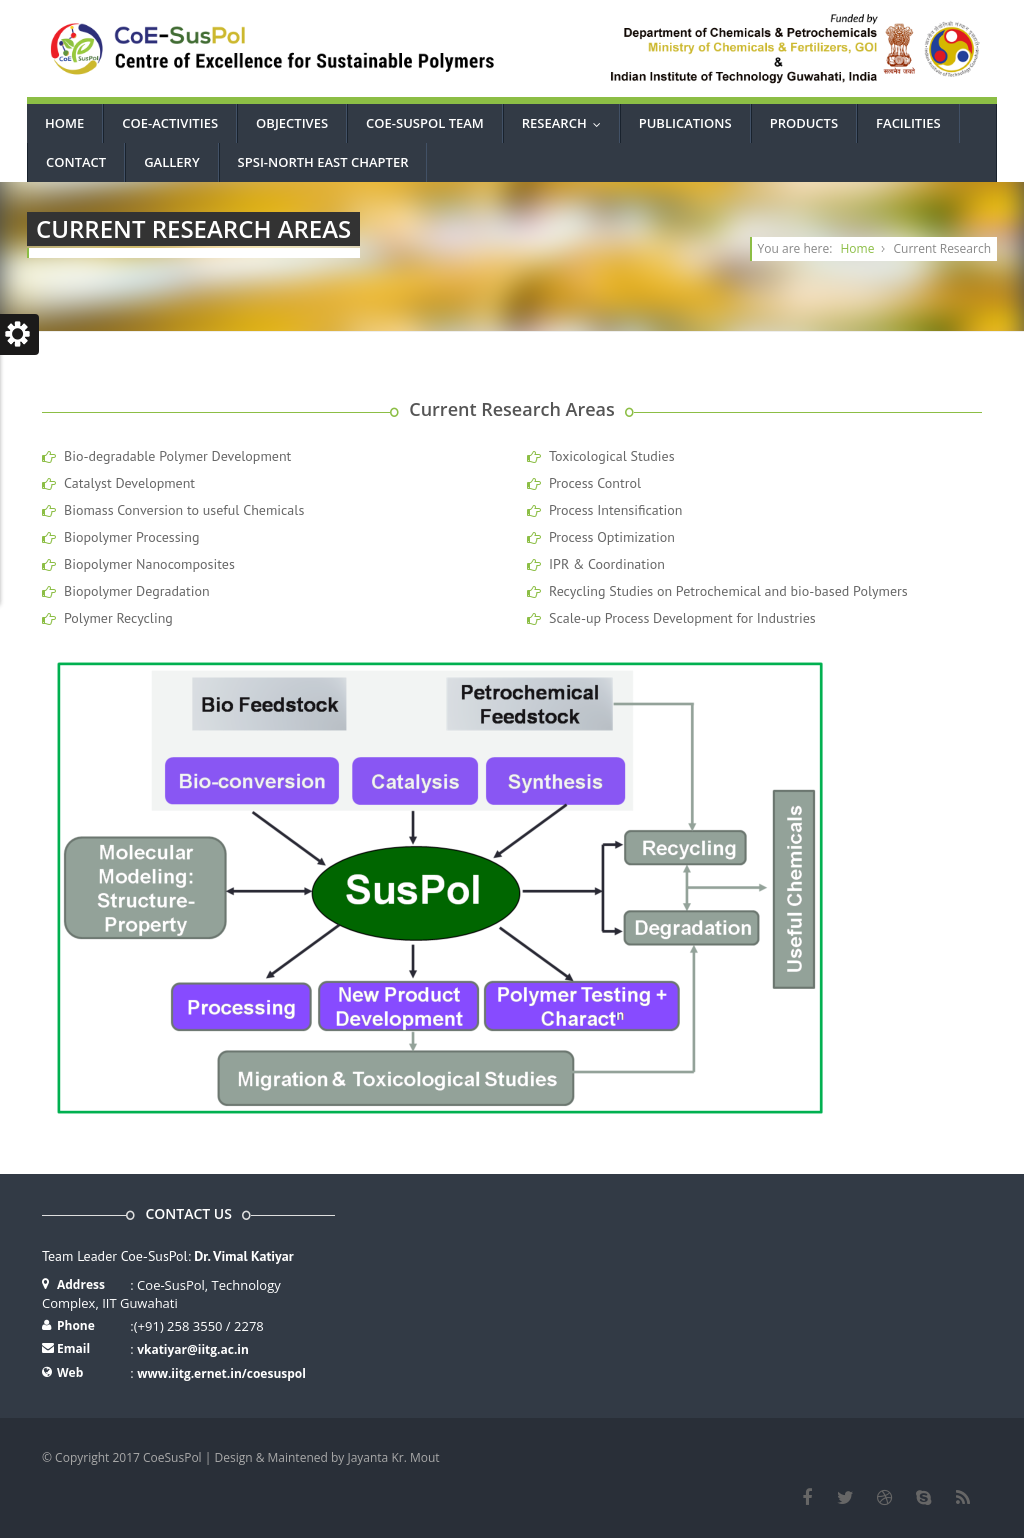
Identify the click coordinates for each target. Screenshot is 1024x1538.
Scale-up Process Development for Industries (682, 618)
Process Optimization (612, 537)
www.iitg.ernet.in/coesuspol (221, 1373)
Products (804, 123)
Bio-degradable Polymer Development (177, 456)
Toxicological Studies (612, 456)
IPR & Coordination (607, 564)
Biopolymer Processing (132, 537)
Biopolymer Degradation (137, 591)
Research (566, 123)
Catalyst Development (129, 483)
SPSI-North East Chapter (323, 162)
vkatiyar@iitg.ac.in (193, 1349)
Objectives (292, 123)
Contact (76, 162)
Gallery (171, 162)
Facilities (908, 123)
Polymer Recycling (118, 618)
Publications (685, 123)
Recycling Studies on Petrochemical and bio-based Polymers (728, 591)
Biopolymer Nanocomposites (149, 564)
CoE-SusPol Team (425, 123)
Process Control (595, 483)
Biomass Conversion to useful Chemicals (184, 510)
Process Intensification (615, 510)
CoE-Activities (170, 123)
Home (64, 123)
